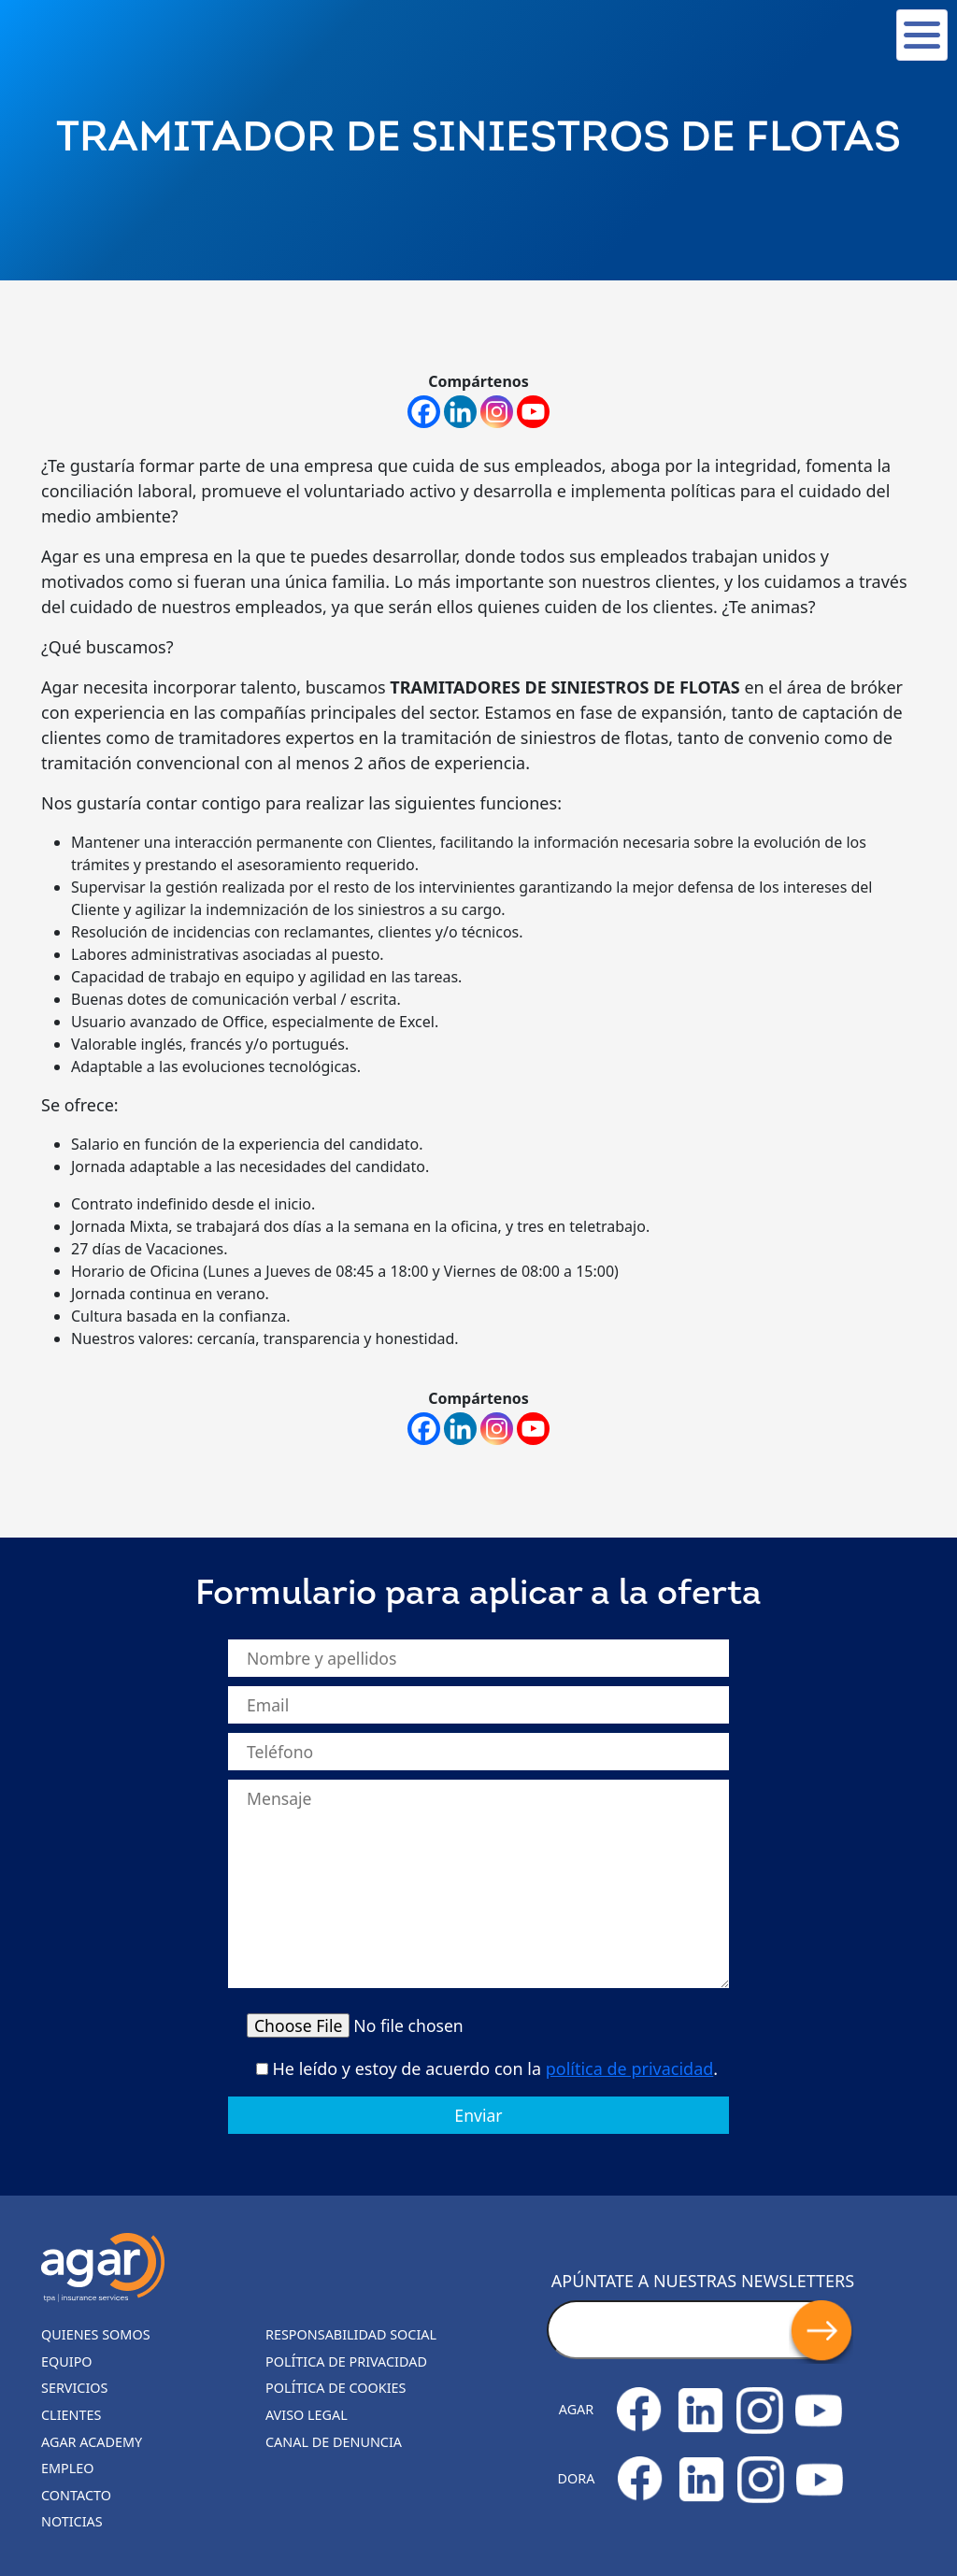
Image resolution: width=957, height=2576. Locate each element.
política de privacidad (630, 2068)
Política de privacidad (346, 2361)
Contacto (76, 2495)
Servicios (74, 2388)
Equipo (67, 2361)
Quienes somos (95, 2334)
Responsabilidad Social (350, 2334)
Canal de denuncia (333, 2442)
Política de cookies (336, 2388)
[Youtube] (533, 411)
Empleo (67, 2468)
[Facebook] (423, 411)
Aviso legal (306, 2415)
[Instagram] (496, 411)
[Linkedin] (460, 411)
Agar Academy (91, 2442)
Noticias (72, 2521)
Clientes (71, 2415)
